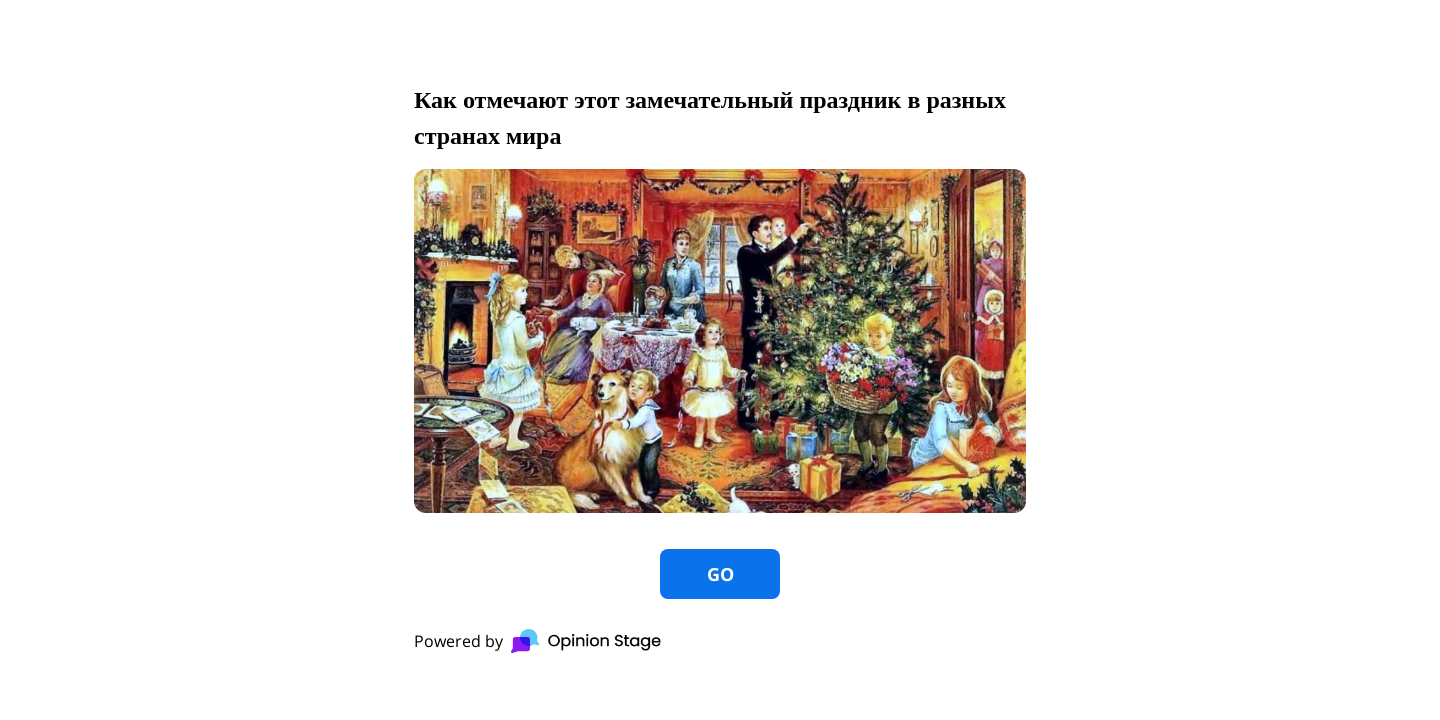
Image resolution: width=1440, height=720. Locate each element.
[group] (720, 360)
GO (720, 574)
